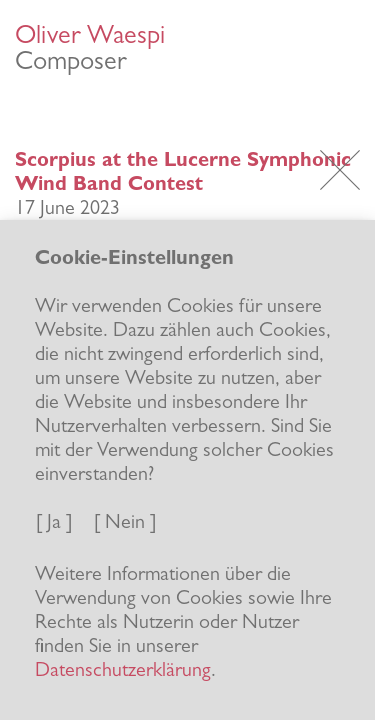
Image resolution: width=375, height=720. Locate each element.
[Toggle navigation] (340, 47)
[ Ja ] (54, 524)
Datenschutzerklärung (123, 672)
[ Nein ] (125, 524)
